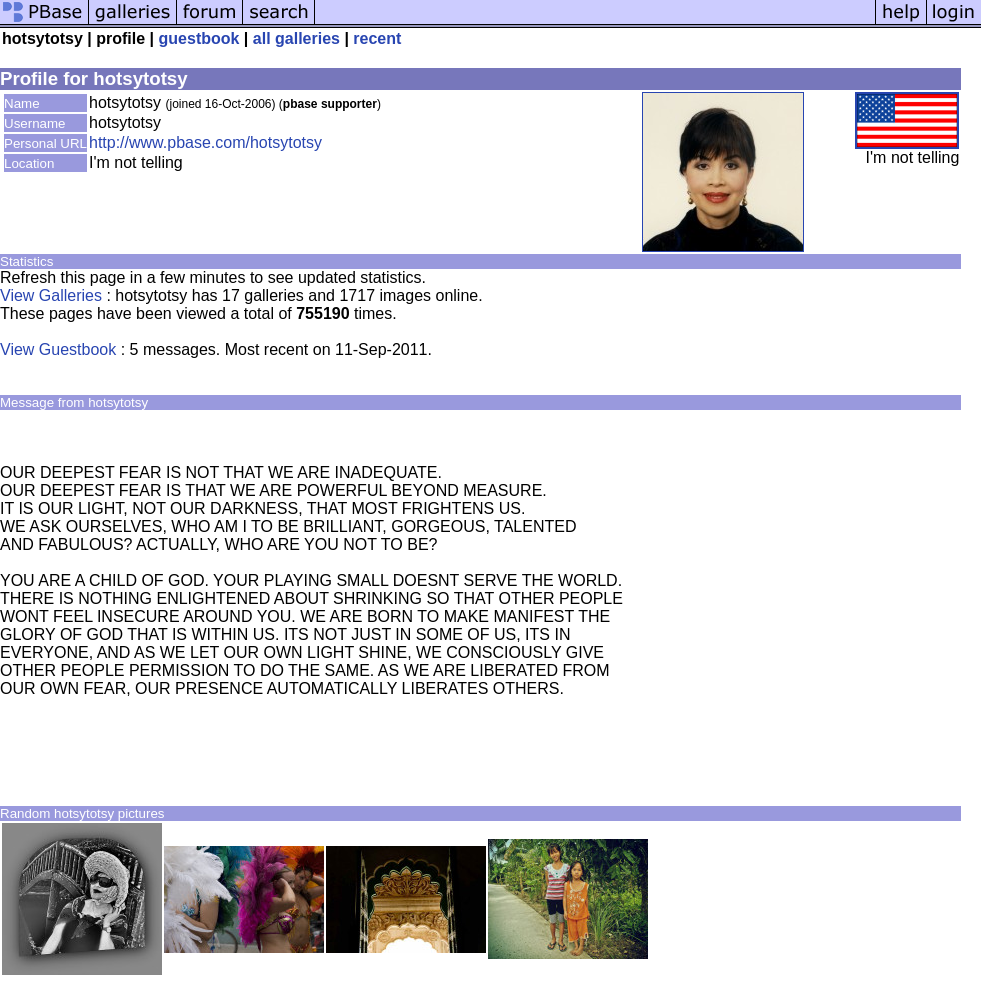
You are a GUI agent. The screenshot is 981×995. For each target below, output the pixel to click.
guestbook (199, 38)
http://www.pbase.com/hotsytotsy (205, 142)
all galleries (296, 38)
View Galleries (51, 295)
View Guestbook (58, 349)
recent (377, 38)
